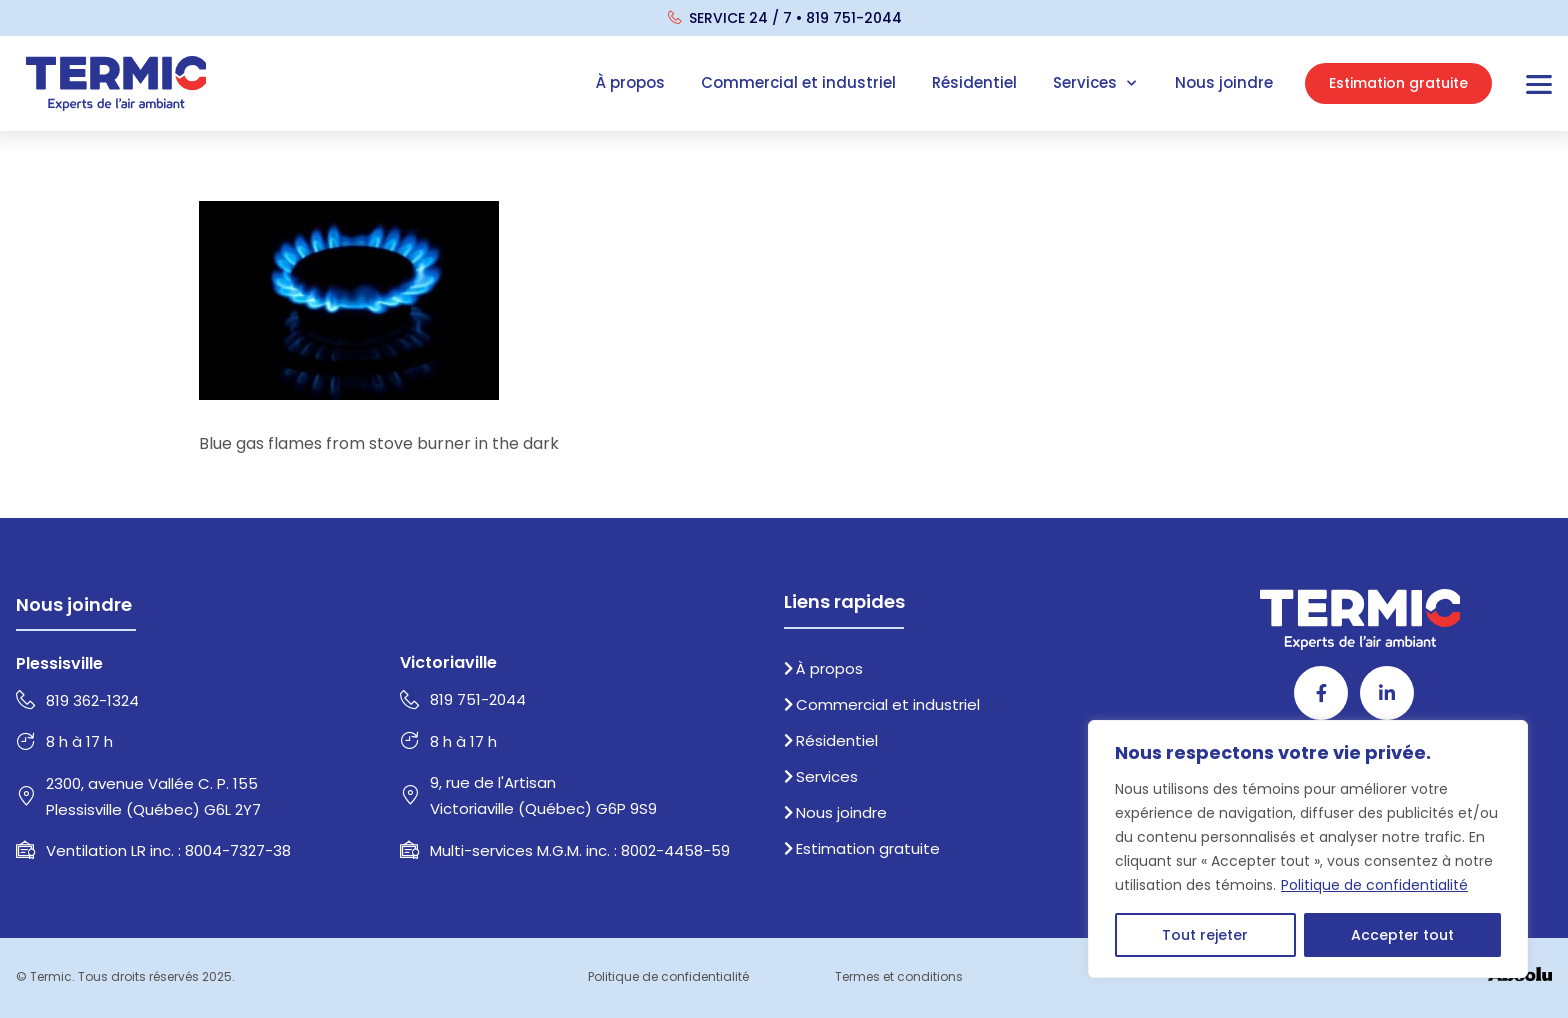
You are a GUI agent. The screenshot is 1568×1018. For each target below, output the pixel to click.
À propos (630, 82)
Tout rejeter (1205, 935)
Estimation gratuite (862, 848)
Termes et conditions (899, 976)
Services (1096, 83)
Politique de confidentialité (1374, 885)
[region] (1308, 849)
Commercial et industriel (798, 82)
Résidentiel (974, 82)
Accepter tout (1402, 935)
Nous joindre (1224, 82)
